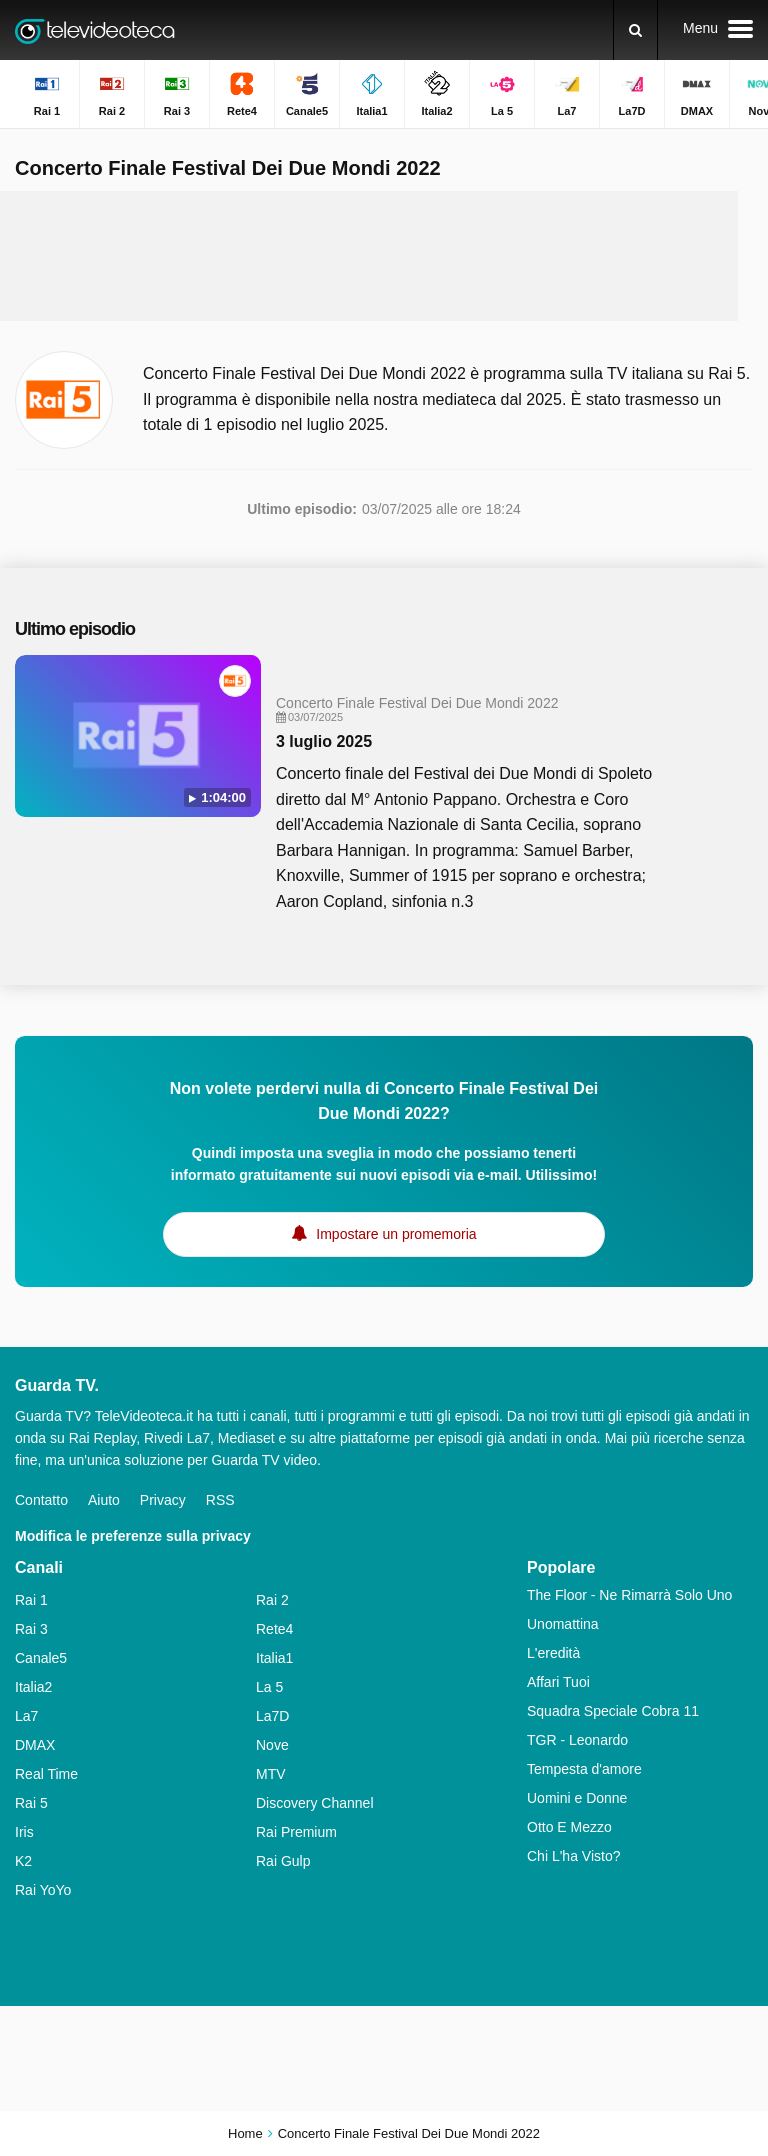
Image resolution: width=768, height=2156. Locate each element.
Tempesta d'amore (584, 1769)
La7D (272, 1716)
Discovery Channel (315, 1803)
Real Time (46, 1774)
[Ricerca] (635, 30)
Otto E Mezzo (569, 1827)
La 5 (269, 1687)
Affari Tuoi (558, 1682)
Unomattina (563, 1624)
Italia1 (274, 1658)
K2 (23, 1861)
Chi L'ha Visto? (573, 1856)
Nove (272, 1745)
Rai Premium (296, 1832)
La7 (26, 1716)
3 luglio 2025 (324, 741)
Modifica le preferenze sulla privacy (133, 1536)
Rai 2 (272, 1600)
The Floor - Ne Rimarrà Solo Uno (629, 1595)
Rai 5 (31, 1803)
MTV (271, 1774)
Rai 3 (31, 1629)
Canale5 (41, 1658)
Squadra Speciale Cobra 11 (613, 1711)
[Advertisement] (384, 256)
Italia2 (33, 1687)
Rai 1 (31, 1600)
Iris (24, 1832)
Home (245, 2133)
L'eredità (553, 1653)
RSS (220, 1500)
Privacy (163, 1500)
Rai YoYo (43, 1890)
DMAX (35, 1745)
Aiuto (104, 1500)
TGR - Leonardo (577, 1740)
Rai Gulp (283, 1861)
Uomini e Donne (577, 1798)
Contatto (41, 1500)
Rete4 (274, 1629)
